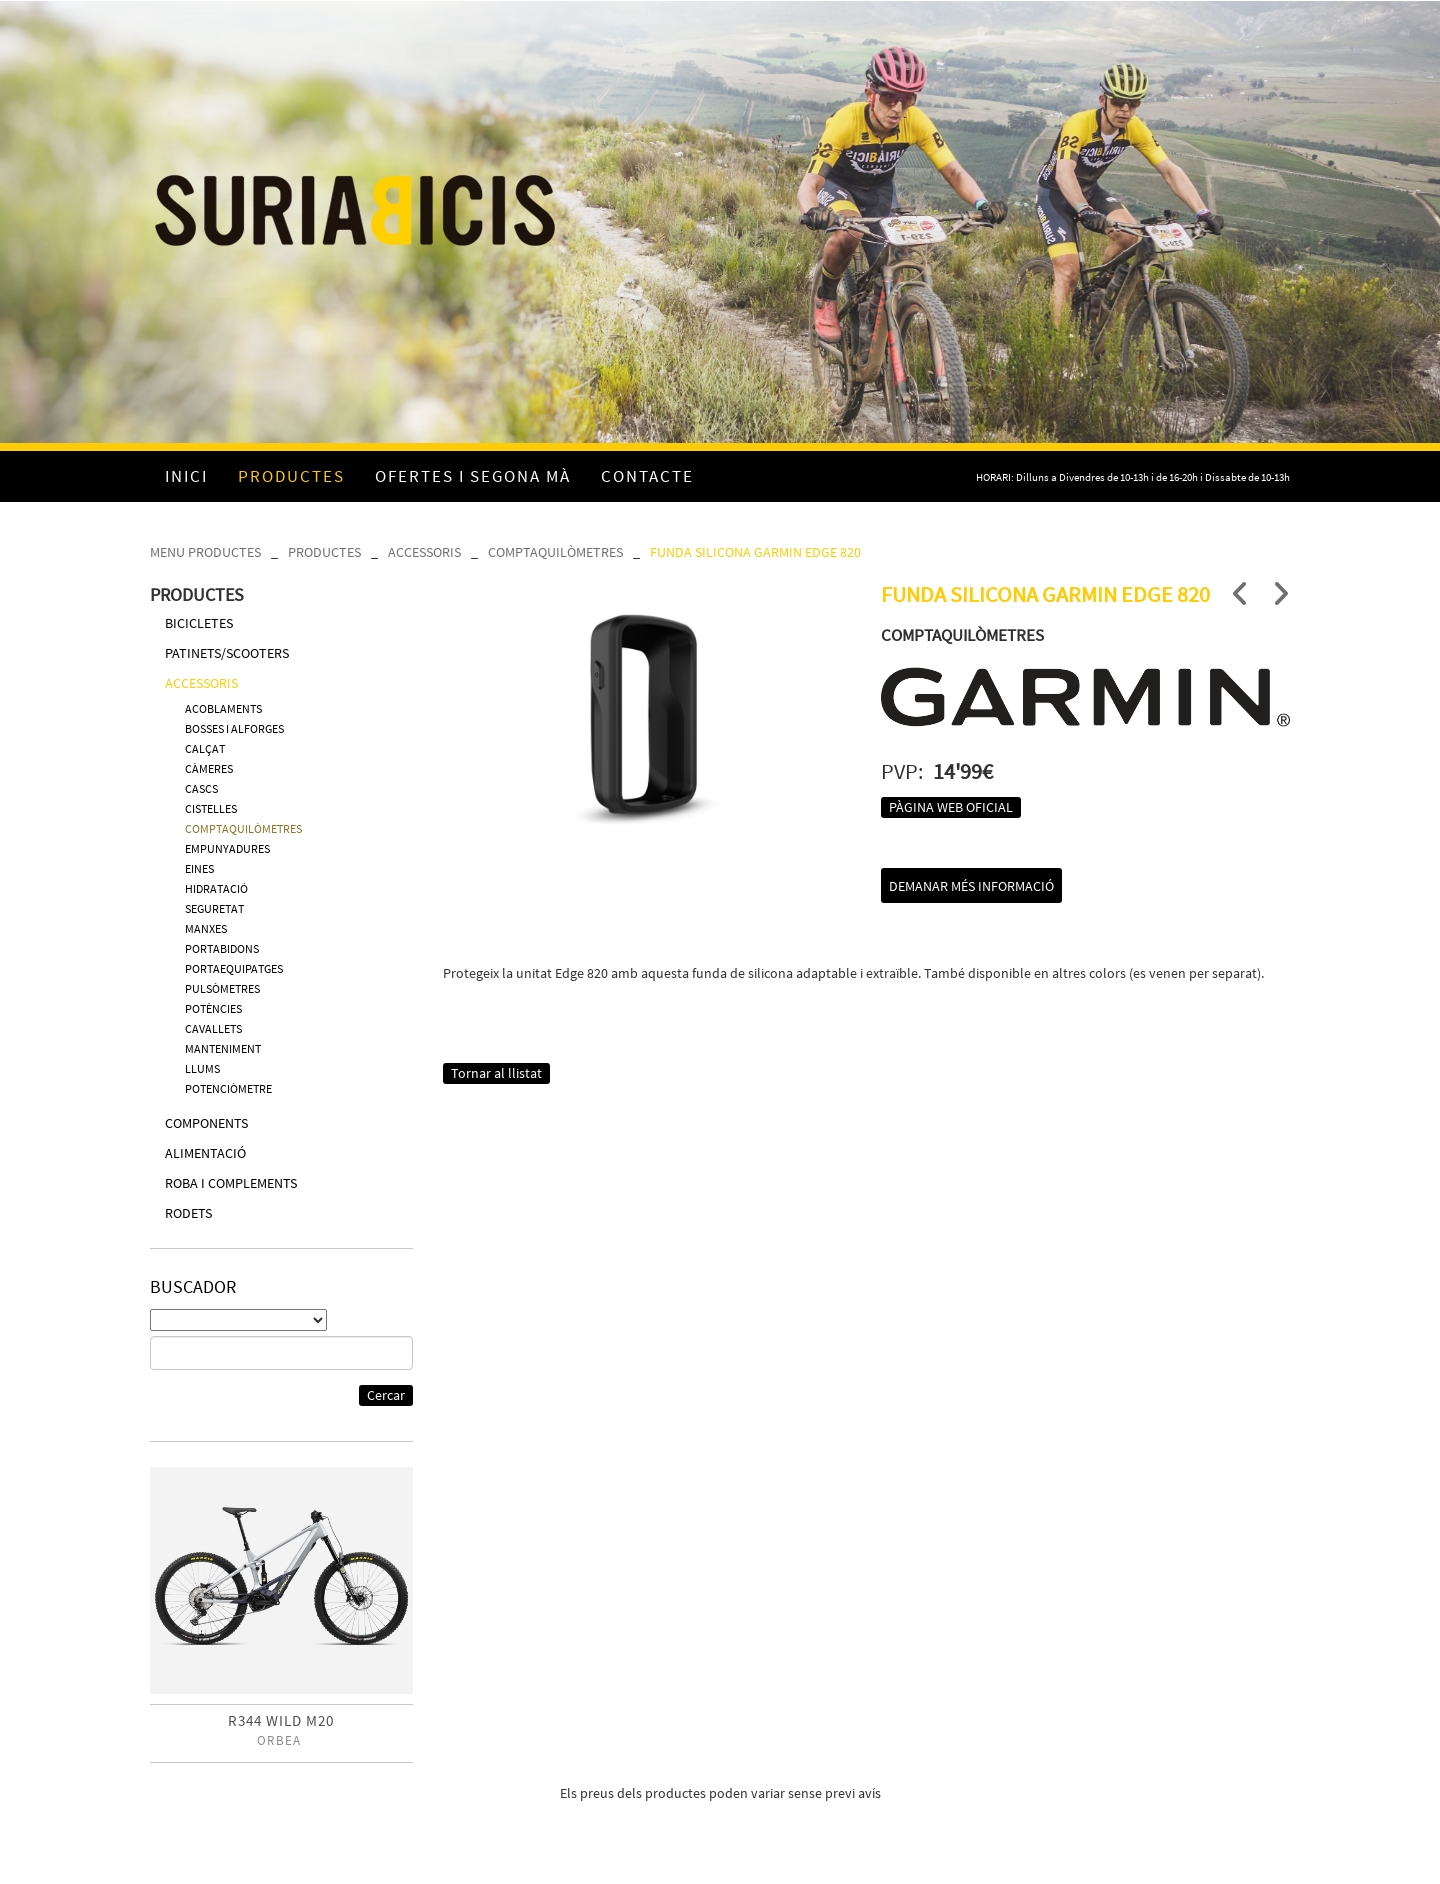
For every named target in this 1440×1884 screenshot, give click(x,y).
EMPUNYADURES (227, 848)
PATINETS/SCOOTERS (227, 653)
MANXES (206, 928)
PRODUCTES (324, 552)
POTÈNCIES (213, 1008)
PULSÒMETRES (222, 988)
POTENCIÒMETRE (228, 1088)
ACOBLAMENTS (223, 708)
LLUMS (202, 1068)
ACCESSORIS (424, 552)
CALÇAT (205, 748)
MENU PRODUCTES (205, 552)
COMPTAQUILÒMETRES (555, 552)
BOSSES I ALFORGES (234, 728)
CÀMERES (209, 768)
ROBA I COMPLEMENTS (231, 1183)
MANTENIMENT (223, 1048)
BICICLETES (199, 623)
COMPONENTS (206, 1123)
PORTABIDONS (222, 948)
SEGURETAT (214, 908)
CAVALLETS (213, 1028)
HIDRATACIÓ (216, 888)
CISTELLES (211, 808)
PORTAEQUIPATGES (234, 968)
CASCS (201, 788)
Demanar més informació (971, 886)
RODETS (188, 1213)
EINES (199, 868)
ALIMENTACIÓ (205, 1153)
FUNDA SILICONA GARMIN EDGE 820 (755, 552)
